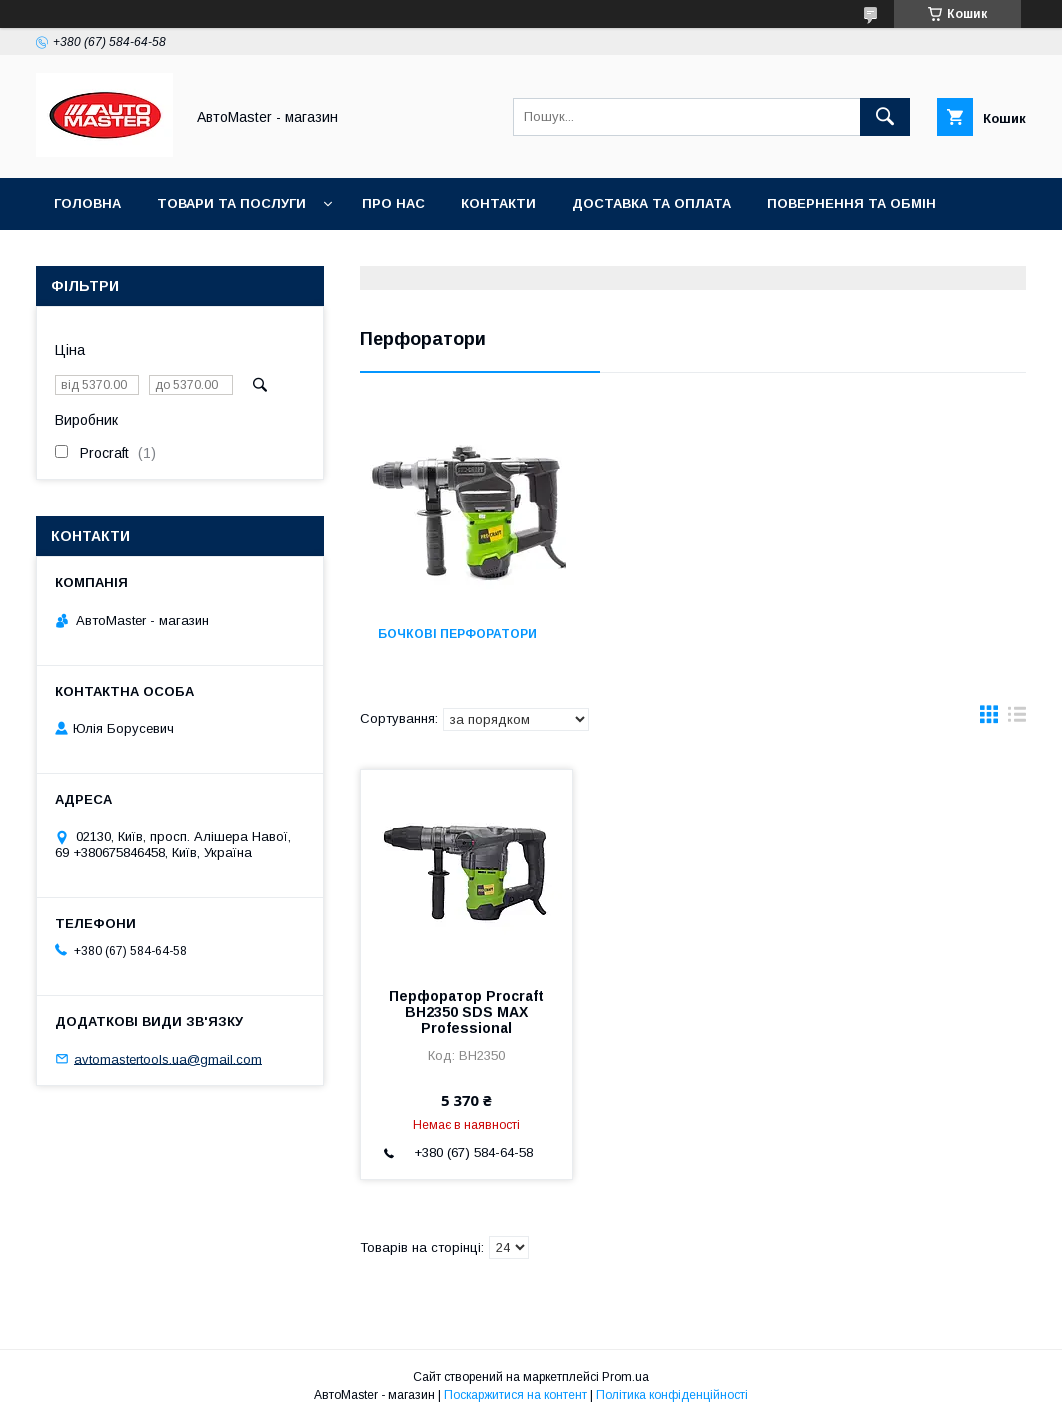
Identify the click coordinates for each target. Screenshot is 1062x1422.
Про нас (393, 203)
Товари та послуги (231, 203)
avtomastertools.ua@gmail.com (168, 1058)
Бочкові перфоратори (457, 634)
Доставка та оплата (651, 203)
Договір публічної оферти (345, 255)
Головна (87, 203)
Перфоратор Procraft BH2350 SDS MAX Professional (466, 1012)
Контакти (498, 203)
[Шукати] (885, 117)
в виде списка (1017, 719)
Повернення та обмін (851, 203)
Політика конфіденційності (672, 1395)
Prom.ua (625, 1377)
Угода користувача (129, 255)
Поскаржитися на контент (515, 1395)
